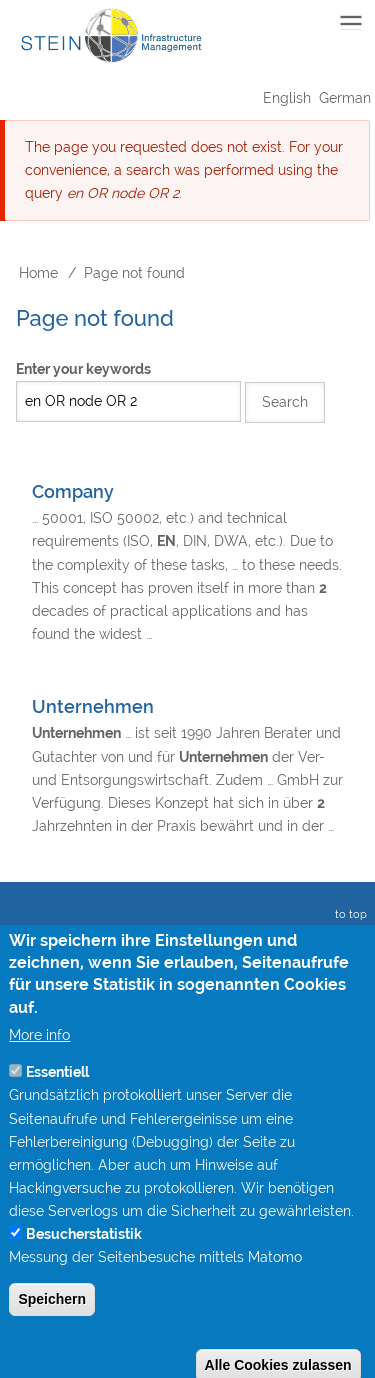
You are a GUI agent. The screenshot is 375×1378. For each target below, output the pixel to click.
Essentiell (57, 1103)
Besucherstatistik (84, 1265)
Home (38, 273)
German (345, 98)
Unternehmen (93, 706)
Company (73, 491)
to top (348, 914)
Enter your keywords (83, 369)
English (287, 98)
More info (39, 1066)
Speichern (52, 1330)
